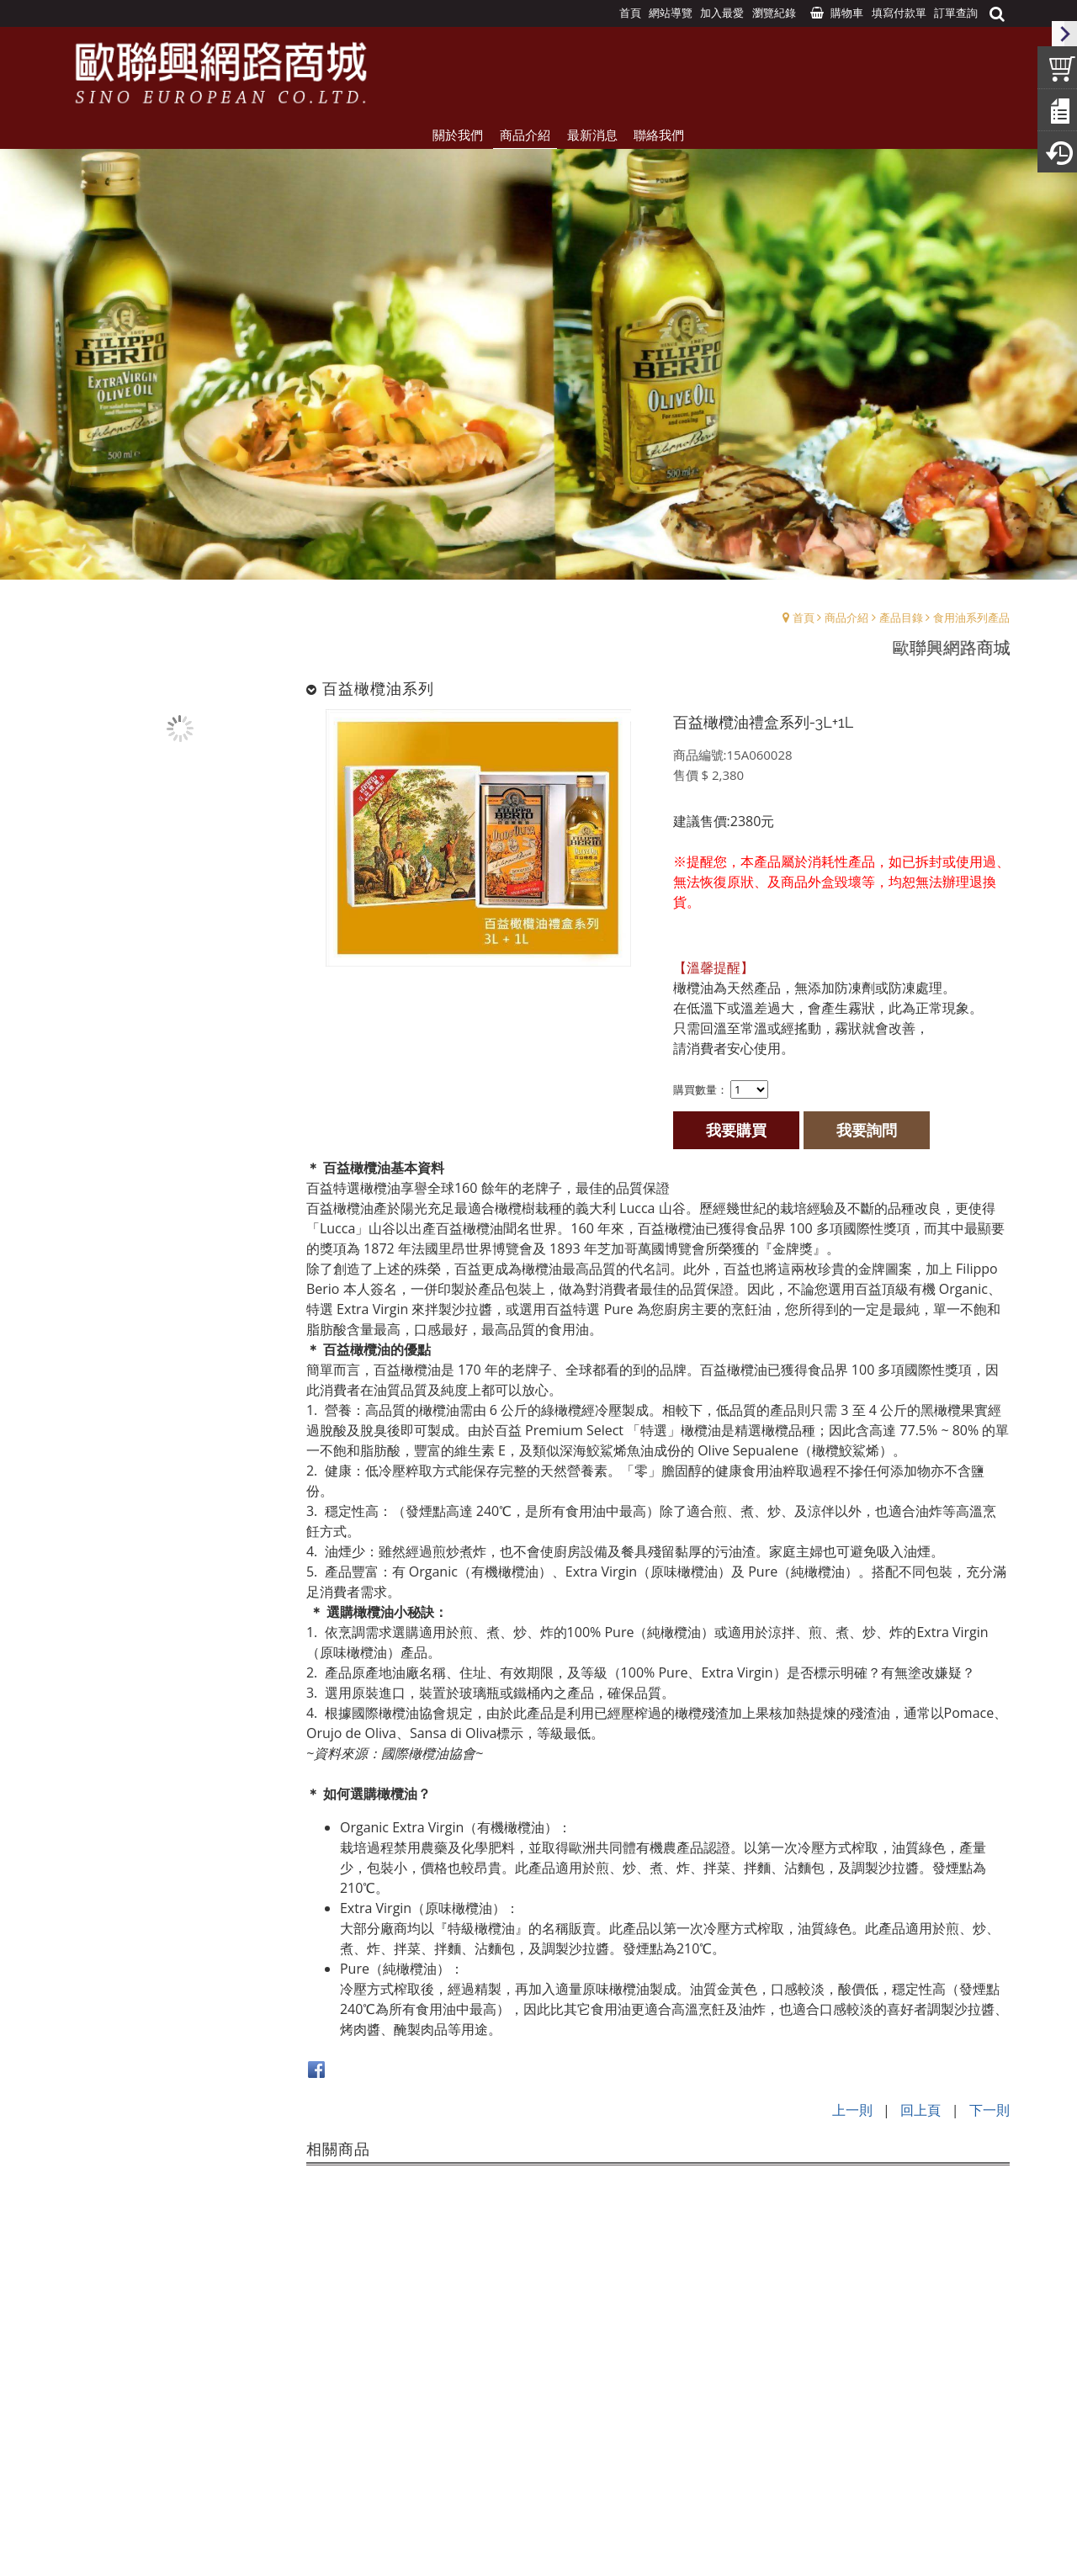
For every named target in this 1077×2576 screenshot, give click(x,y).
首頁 (803, 617)
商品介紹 (846, 617)
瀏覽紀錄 (774, 12)
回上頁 (920, 2108)
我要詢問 (868, 1129)
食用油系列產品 (971, 617)
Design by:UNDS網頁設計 (538, 2543)
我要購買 (738, 1129)
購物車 (846, 12)
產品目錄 (901, 617)
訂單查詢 (956, 12)
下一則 (989, 2108)
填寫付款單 (899, 12)
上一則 (852, 2108)
